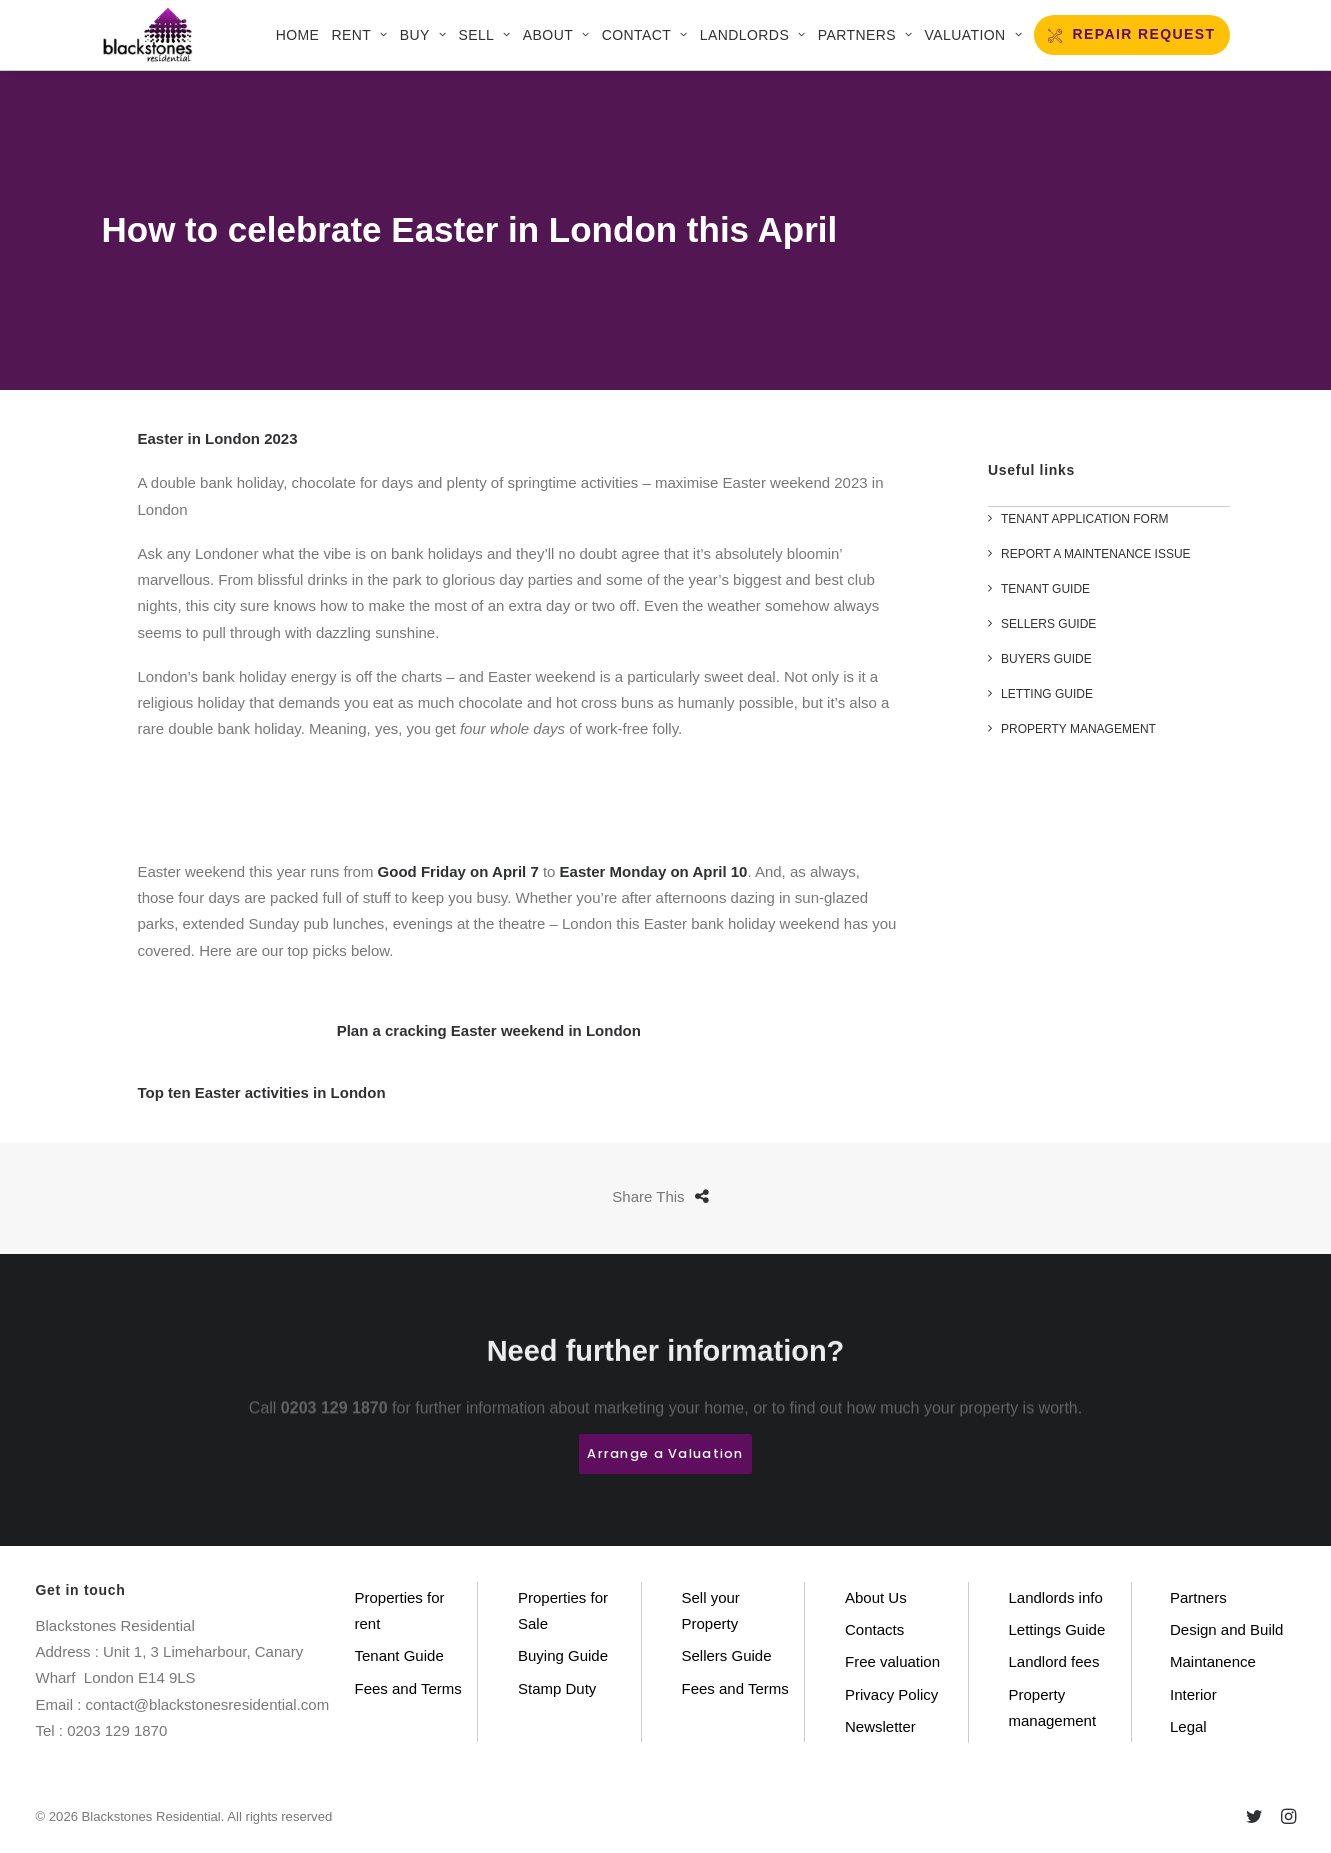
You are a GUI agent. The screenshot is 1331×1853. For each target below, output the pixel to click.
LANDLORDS (753, 35)
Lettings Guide (1057, 1629)
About (556, 35)
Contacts (874, 1629)
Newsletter (880, 1726)
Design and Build (1226, 1629)
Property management (1053, 1707)
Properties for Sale (563, 1610)
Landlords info (1056, 1597)
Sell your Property (711, 1610)
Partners (865, 35)
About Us (876, 1597)
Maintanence (1213, 1661)
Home (298, 35)
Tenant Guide (399, 1655)
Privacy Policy (891, 1694)
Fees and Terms (408, 1688)
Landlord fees (1054, 1661)
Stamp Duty (557, 1688)
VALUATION (972, 35)
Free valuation (892, 1661)
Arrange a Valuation (665, 1453)
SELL (484, 35)
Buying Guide (563, 1655)
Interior (1193, 1694)
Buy (423, 35)
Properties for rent (400, 1610)
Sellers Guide (727, 1655)
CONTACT (645, 35)
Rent (360, 35)
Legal (1188, 1726)
